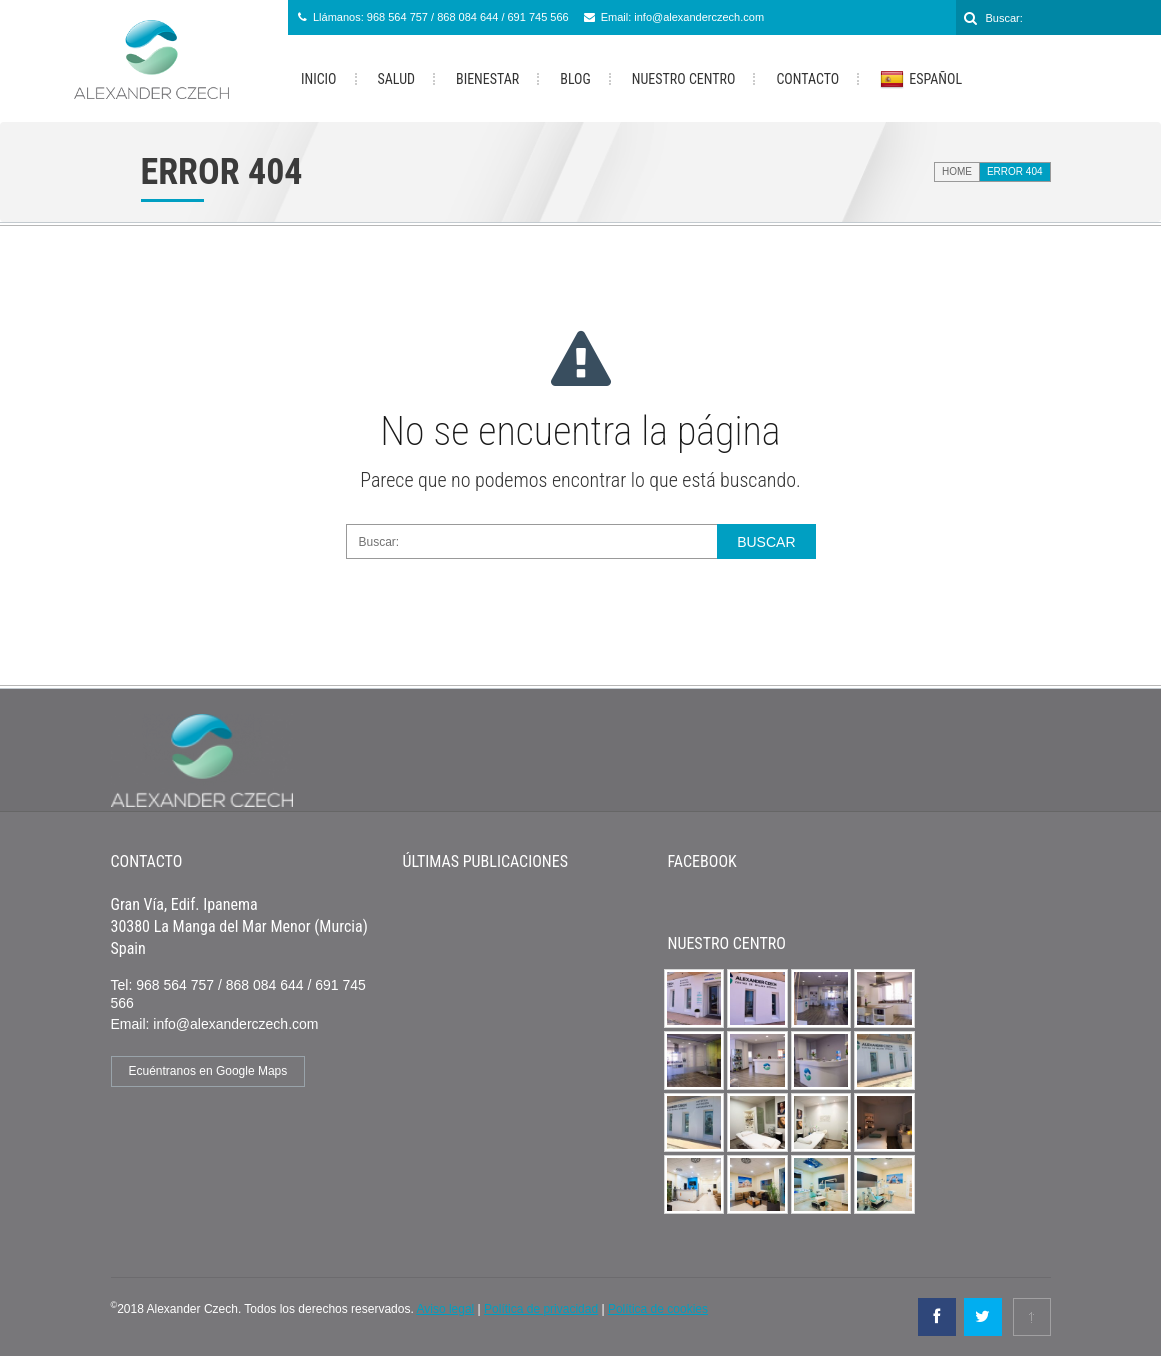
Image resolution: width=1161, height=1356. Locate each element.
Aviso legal (445, 1309)
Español (921, 80)
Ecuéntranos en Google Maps (208, 1071)
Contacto (807, 79)
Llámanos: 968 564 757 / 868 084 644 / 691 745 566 (441, 17)
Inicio (319, 79)
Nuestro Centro (684, 79)
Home (957, 171)
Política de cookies (658, 1309)
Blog (575, 79)
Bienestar (487, 79)
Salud (396, 79)
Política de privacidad (541, 1309)
